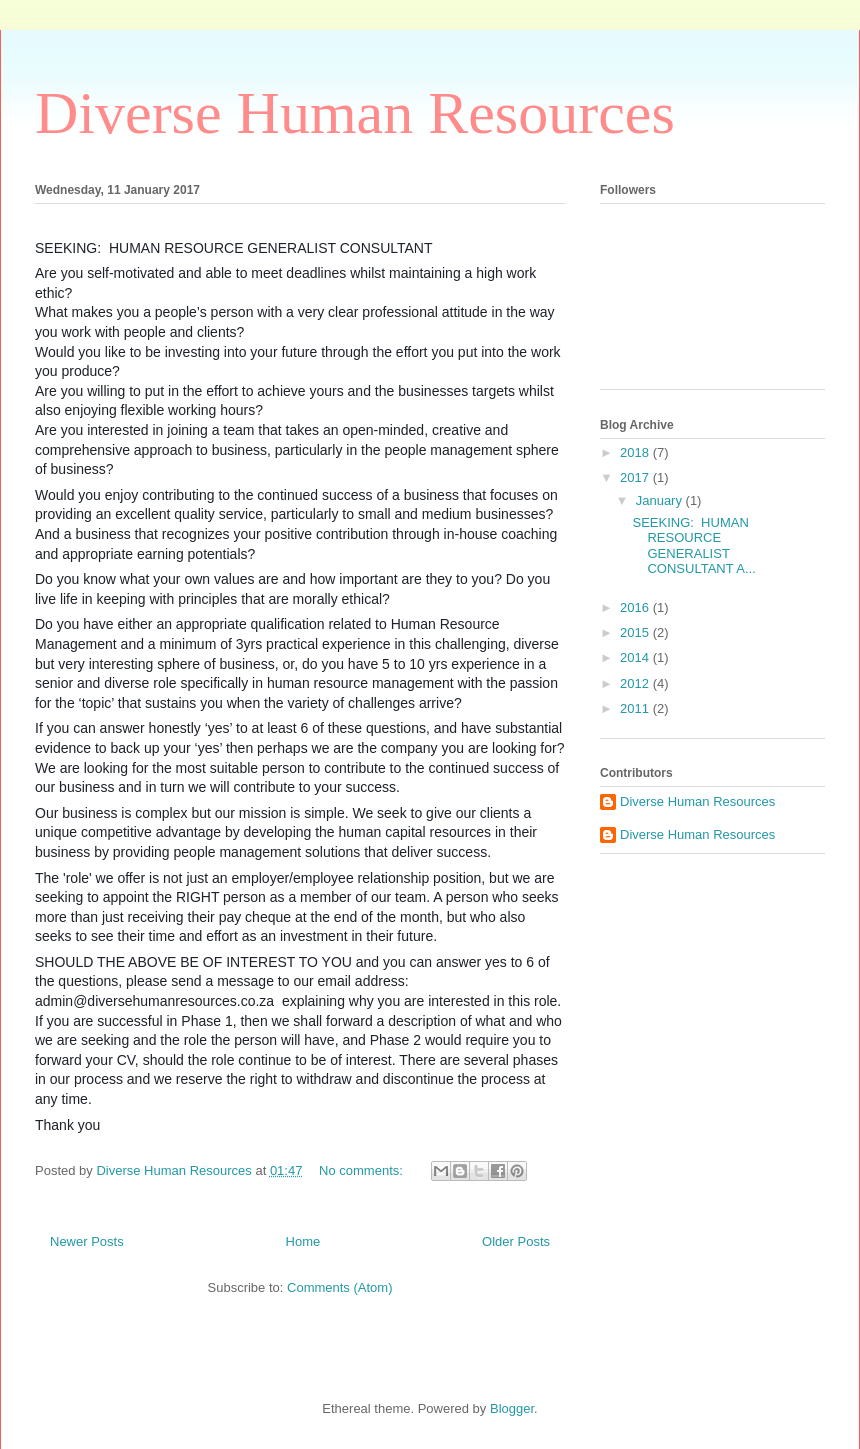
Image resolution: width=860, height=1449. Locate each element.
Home (303, 1241)
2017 (636, 477)
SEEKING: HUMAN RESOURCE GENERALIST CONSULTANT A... (693, 546)
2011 (636, 708)
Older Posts (516, 1241)
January (661, 500)
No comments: (362, 1170)
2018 (636, 452)
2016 (636, 607)
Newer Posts (87, 1241)
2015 (636, 632)
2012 (636, 683)
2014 (636, 657)
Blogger (512, 1408)
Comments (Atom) (339, 1287)
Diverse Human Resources (355, 113)
